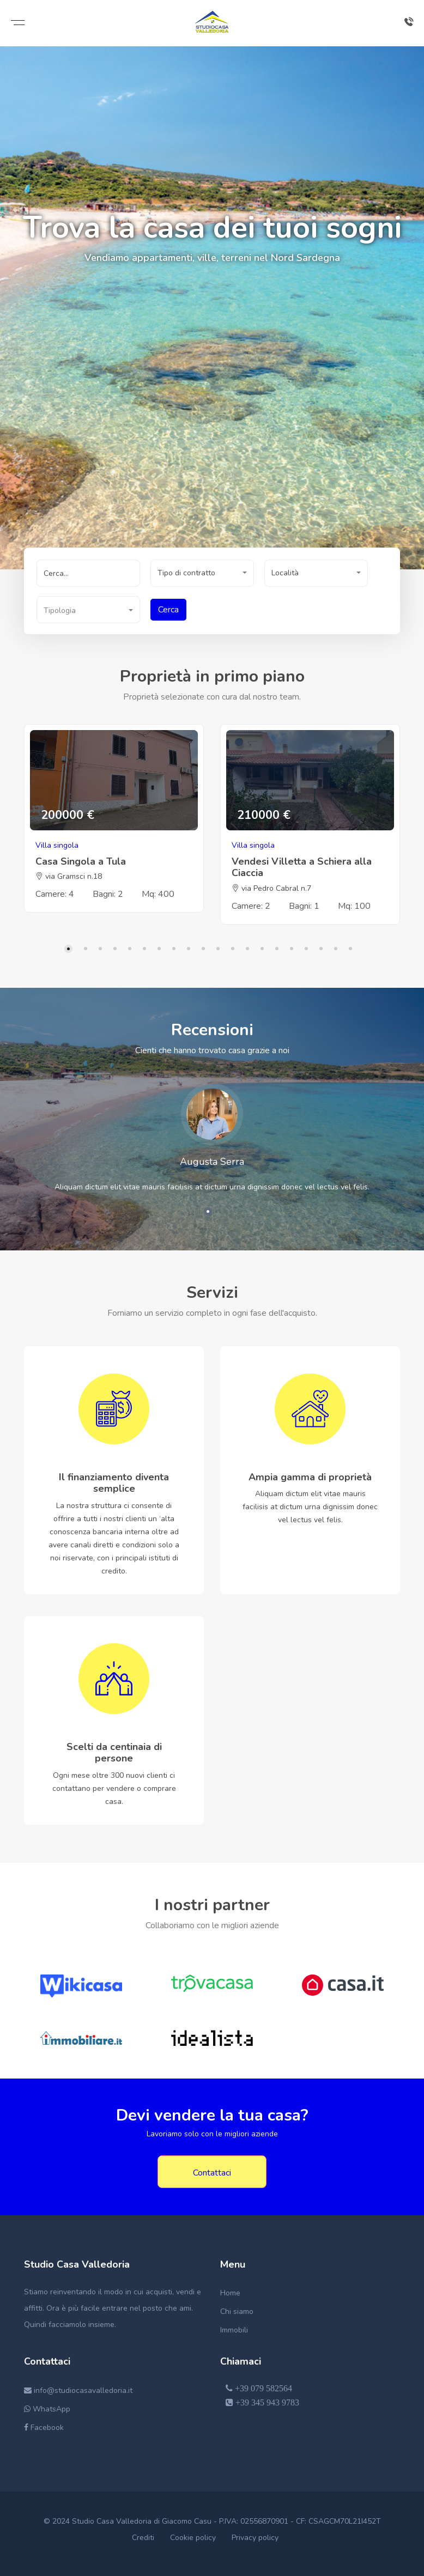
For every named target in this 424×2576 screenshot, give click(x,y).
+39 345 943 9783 (262, 2402)
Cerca (168, 610)
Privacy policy (255, 2537)
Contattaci (212, 2173)
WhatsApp (47, 2409)
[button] (202, 573)
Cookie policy (193, 2537)
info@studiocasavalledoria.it (78, 2390)
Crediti (143, 2537)
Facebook (44, 2427)
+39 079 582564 (259, 2388)
